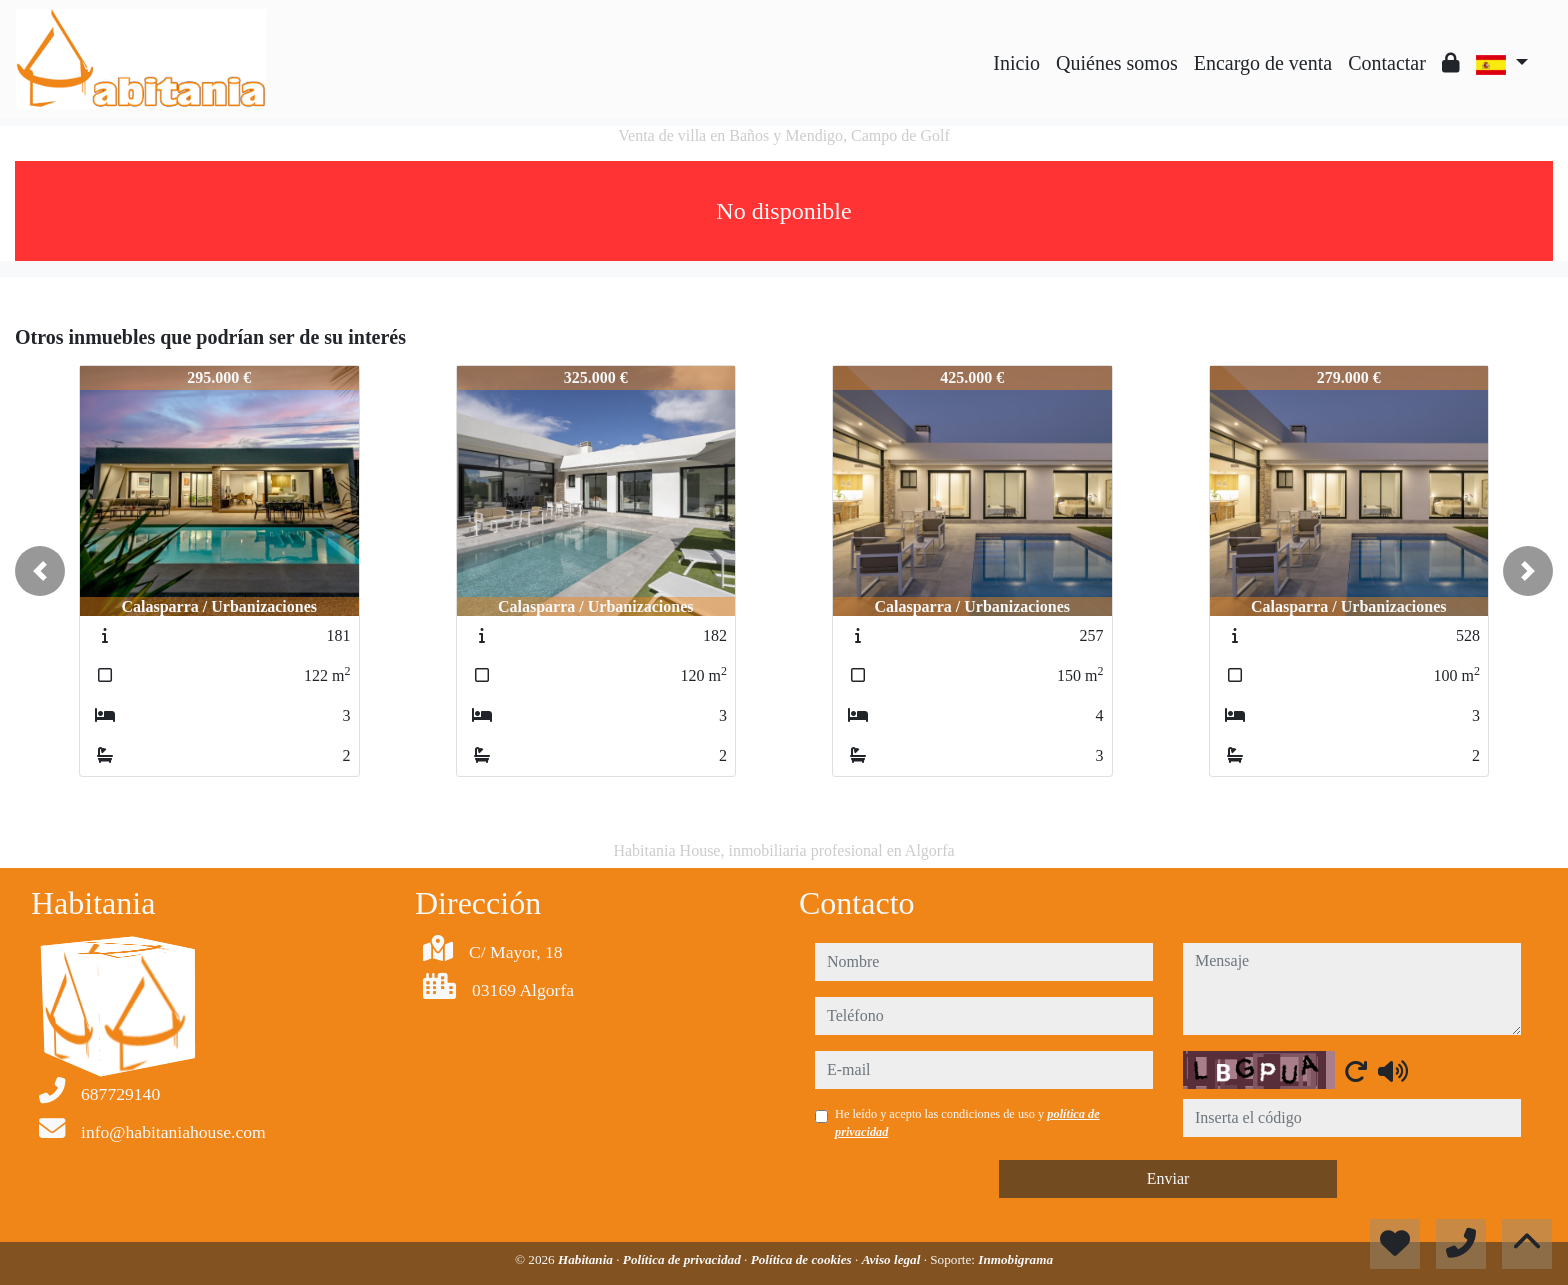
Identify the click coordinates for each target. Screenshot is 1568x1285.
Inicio (1016, 63)
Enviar (1168, 1178)
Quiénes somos (1117, 63)
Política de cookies (803, 1259)
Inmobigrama (1015, 1259)
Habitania (587, 1259)
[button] (40, 571)
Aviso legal (893, 1259)
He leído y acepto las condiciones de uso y (967, 1123)
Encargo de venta (1263, 63)
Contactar (1387, 63)
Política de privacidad (683, 1259)
